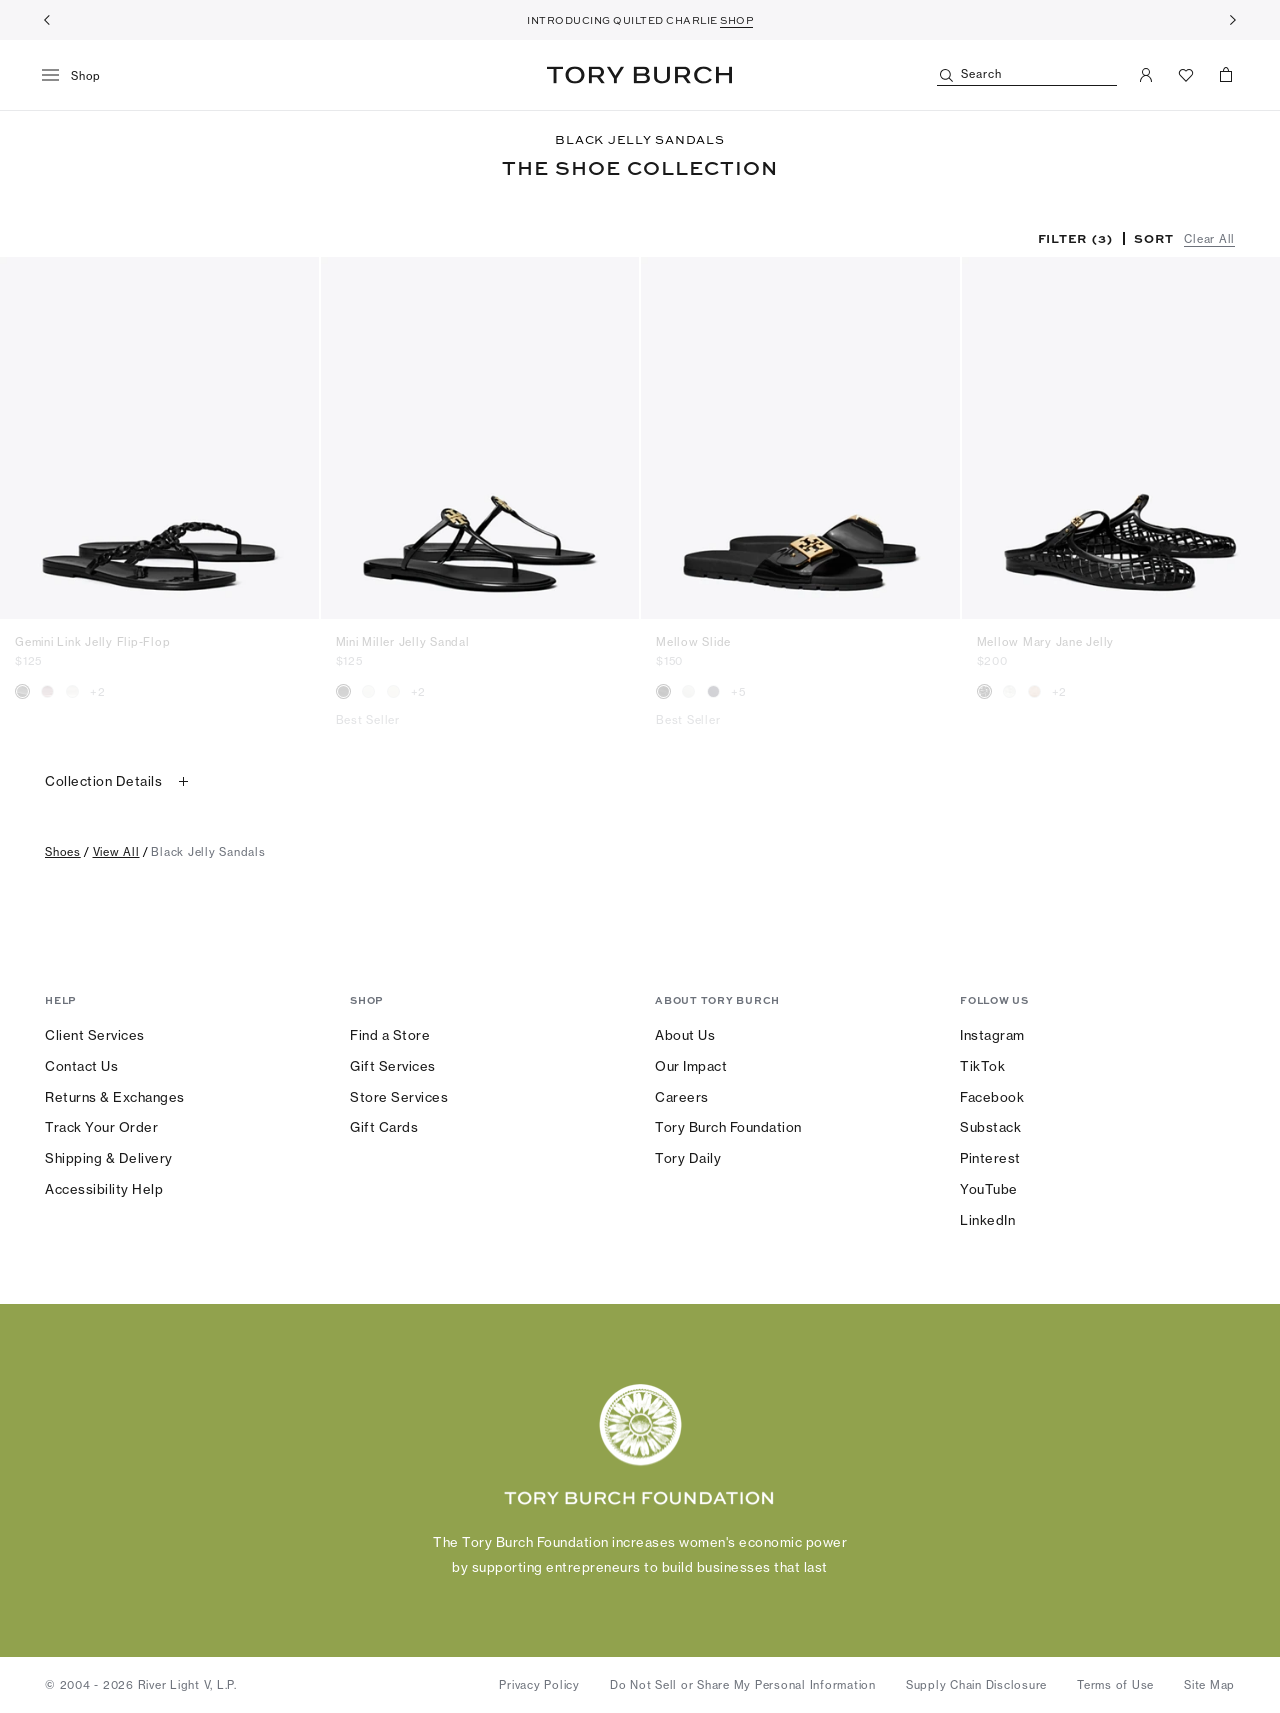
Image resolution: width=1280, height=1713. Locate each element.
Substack (990, 1127)
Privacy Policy (539, 1685)
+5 (738, 692)
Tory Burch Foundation (728, 1127)
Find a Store (390, 1035)
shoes (63, 852)
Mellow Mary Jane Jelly (1046, 642)
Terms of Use (1115, 1685)
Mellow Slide (693, 642)
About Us (685, 1035)
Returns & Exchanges (115, 1097)
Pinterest (990, 1158)
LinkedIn (987, 1220)
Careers (682, 1097)
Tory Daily (688, 1158)
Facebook (992, 1097)
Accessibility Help (104, 1189)
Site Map (1209, 1685)
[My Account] (1146, 75)
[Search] (1027, 75)
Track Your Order (101, 1127)
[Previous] (47, 20)
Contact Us (81, 1066)
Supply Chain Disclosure (976, 1685)
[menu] (78, 76)
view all (116, 852)
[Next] (1233, 20)
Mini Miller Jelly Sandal (403, 642)
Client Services (95, 1035)
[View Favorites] (1186, 75)
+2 (98, 692)
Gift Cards (384, 1127)
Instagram (992, 1035)
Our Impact (691, 1066)
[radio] (22, 691)
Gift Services (393, 1066)
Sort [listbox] (1153, 238)
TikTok (982, 1066)
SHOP (736, 20)
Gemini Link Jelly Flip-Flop (92, 642)
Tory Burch (639, 75)
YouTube (989, 1189)
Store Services (399, 1097)
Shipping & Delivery (109, 1158)
